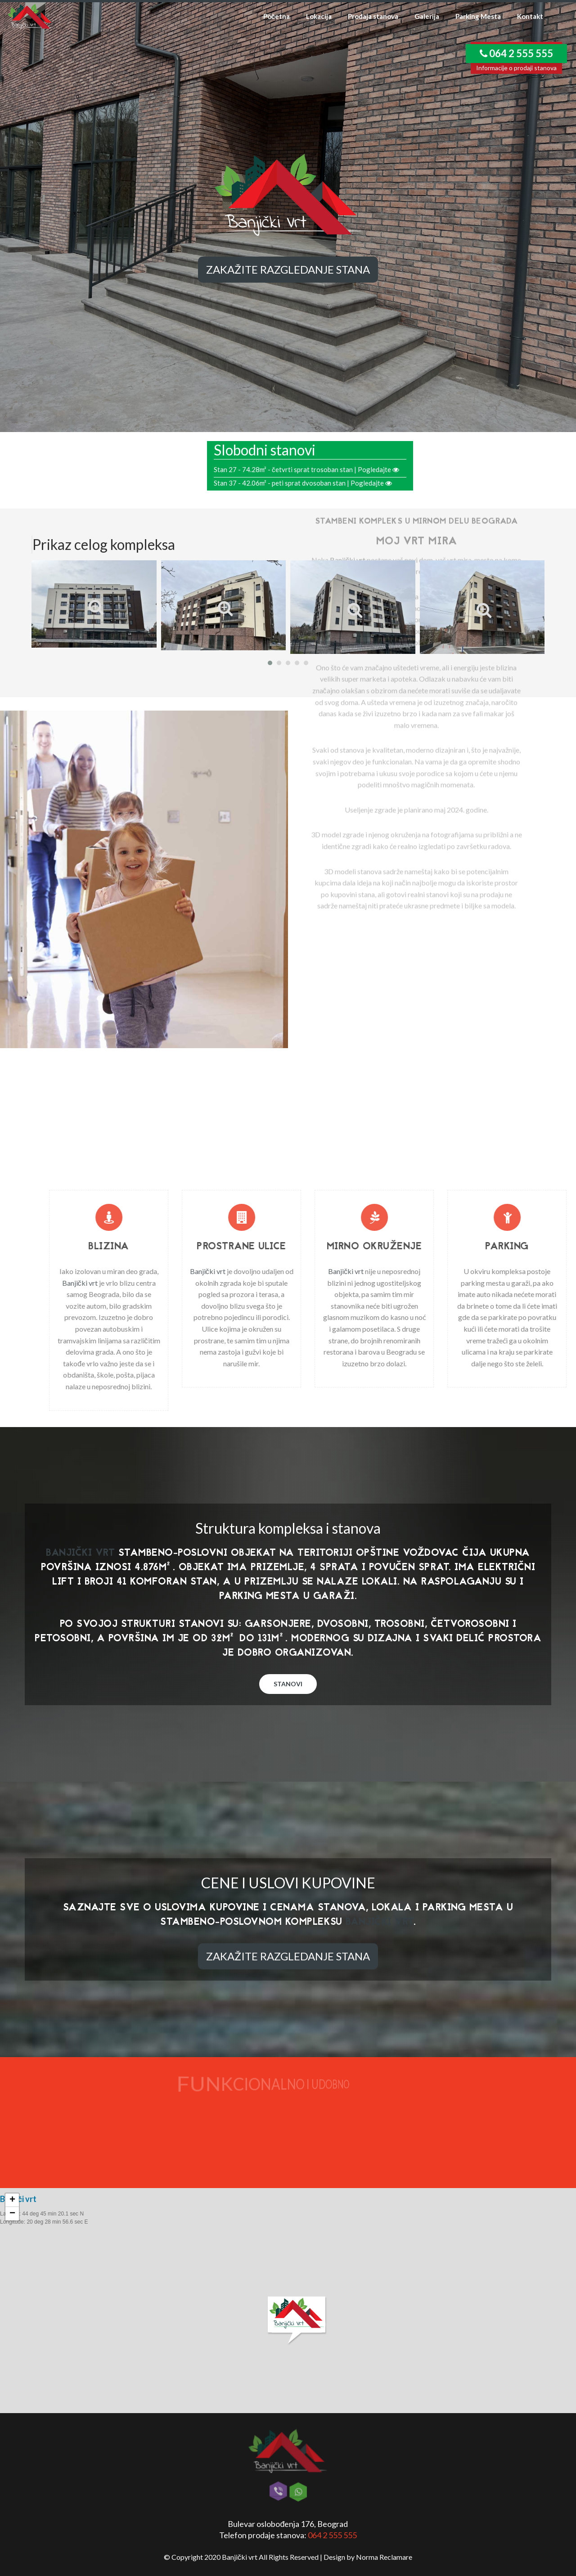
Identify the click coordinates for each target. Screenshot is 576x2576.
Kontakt (530, 16)
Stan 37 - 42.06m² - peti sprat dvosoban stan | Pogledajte (303, 483)
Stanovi (288, 1684)
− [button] (12, 2213)
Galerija (426, 16)
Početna (276, 16)
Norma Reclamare (384, 2557)
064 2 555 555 (332, 2535)
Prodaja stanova (373, 16)
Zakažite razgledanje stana (288, 269)
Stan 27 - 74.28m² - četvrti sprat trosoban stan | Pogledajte (306, 469)
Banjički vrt (329, 452)
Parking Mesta (478, 16)
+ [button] (12, 2200)
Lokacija (319, 16)
